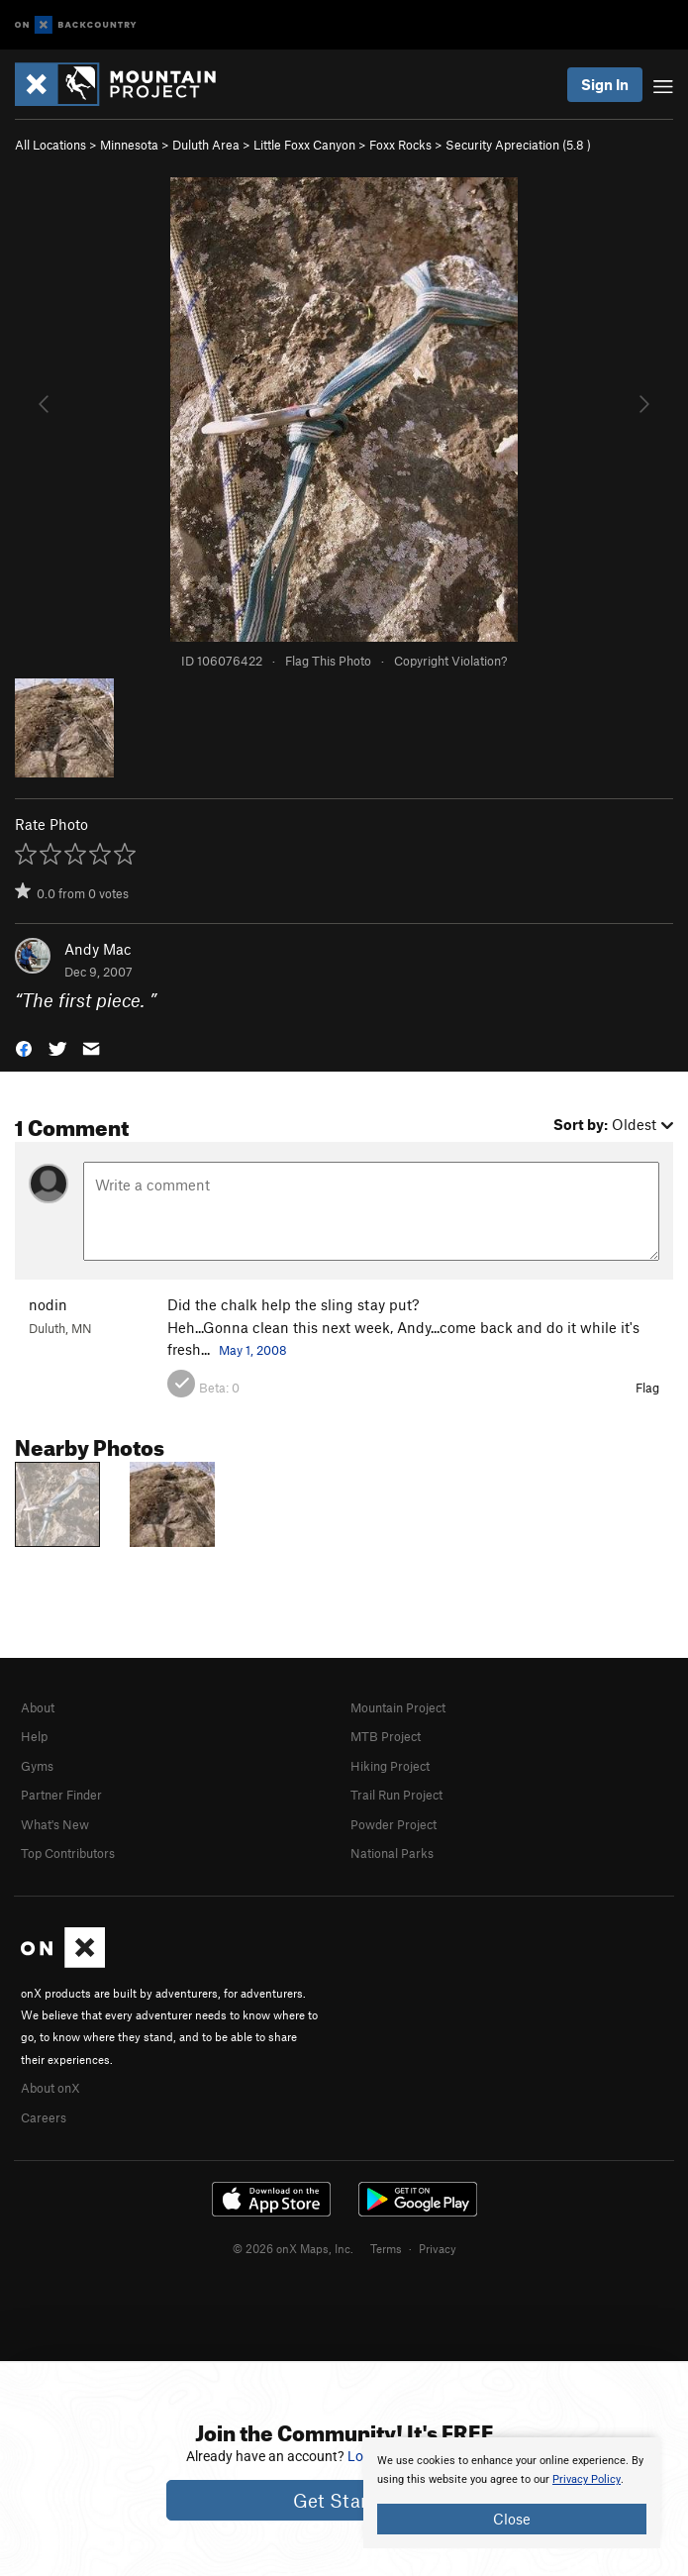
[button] (24, 1046)
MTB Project (385, 1736)
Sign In (605, 84)
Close (512, 2518)
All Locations (50, 145)
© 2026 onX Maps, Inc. (293, 2248)
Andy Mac (98, 949)
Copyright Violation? (450, 661)
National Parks (392, 1853)
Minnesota (129, 145)
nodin (48, 1304)
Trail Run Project (396, 1795)
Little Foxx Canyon (304, 145)
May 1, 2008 (253, 1350)
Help (34, 1736)
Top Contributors (68, 1853)
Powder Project (393, 1824)
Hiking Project (390, 1766)
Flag (647, 1387)
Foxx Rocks (400, 145)
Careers (43, 2117)
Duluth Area (206, 145)
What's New (55, 1824)
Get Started (344, 2500)
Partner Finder (61, 1795)
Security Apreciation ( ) (518, 145)
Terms (386, 2248)
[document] (511, 2492)
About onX (50, 2088)
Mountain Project (397, 1707)
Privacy (437, 2248)
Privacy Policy (586, 2479)
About (37, 1707)
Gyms (37, 1766)
